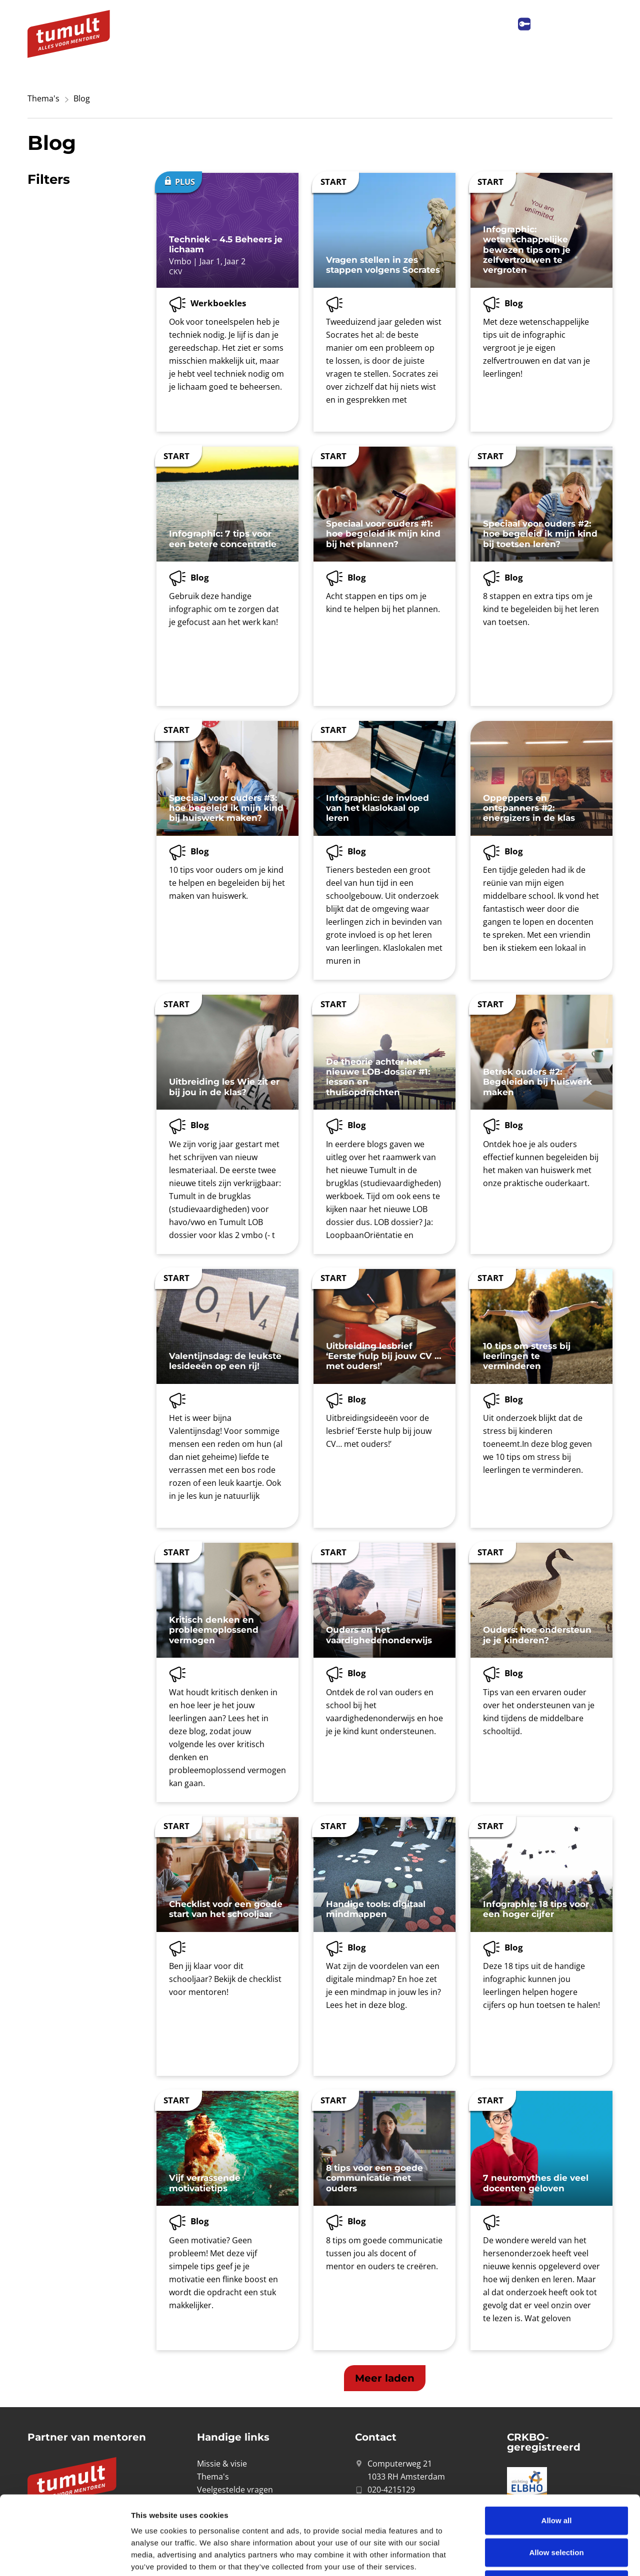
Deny (557, 2510)
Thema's (44, 98)
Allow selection (556, 2478)
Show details (525, 2556)
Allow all (557, 2446)
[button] (385, 2378)
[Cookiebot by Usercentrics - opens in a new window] (64, 2556)
